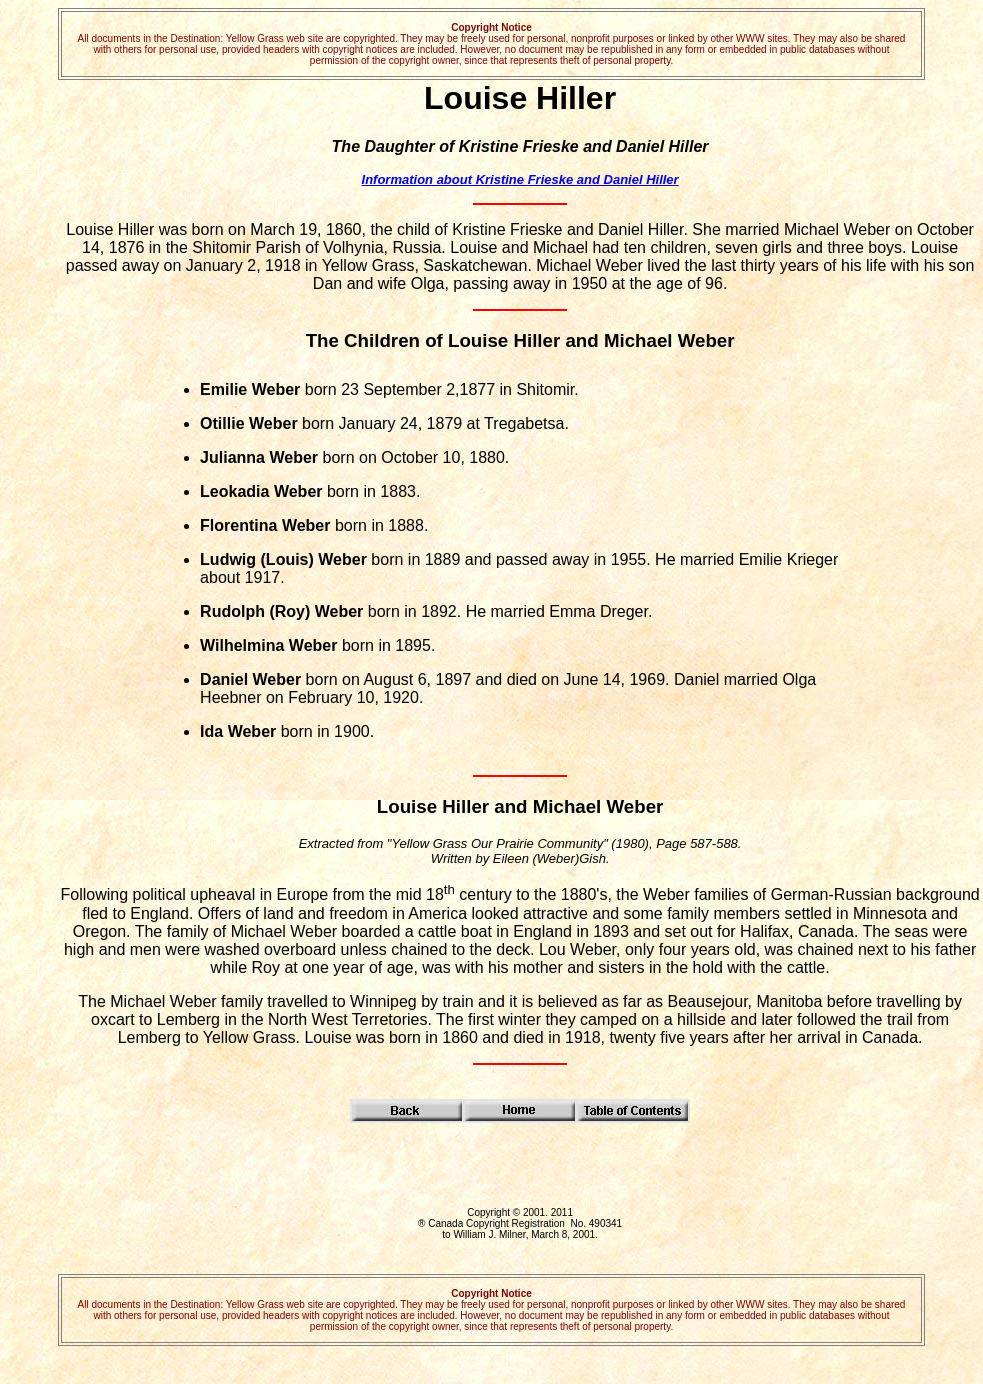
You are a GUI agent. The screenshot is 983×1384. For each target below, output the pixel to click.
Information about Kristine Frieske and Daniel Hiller (520, 179)
